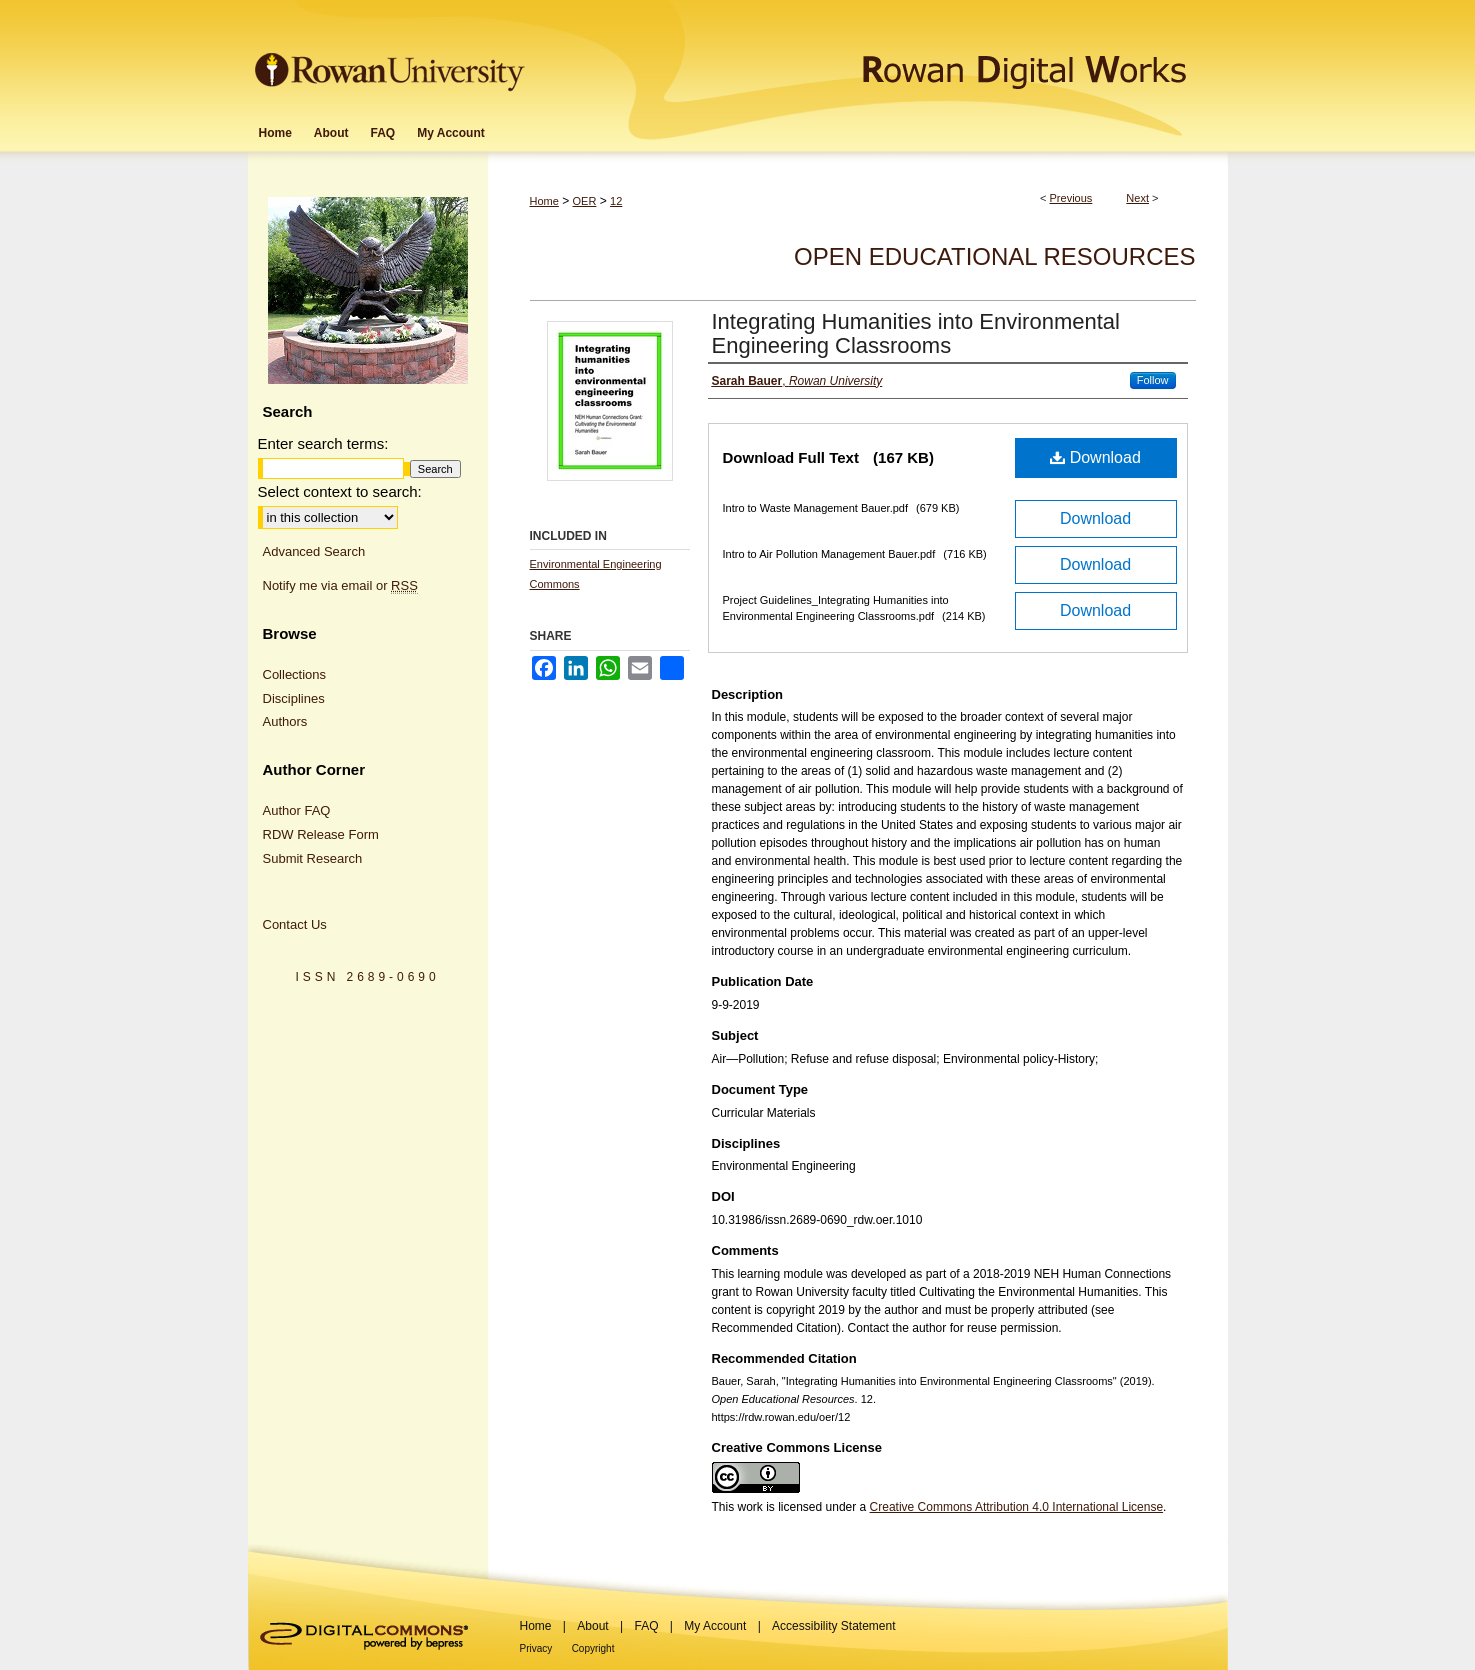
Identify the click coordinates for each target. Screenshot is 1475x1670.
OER (585, 201)
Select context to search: (340, 491)
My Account (715, 1626)
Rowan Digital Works (879, 56)
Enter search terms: (323, 443)
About (592, 1626)
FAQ (646, 1626)
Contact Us (295, 924)
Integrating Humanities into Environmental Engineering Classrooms (916, 333)
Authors (285, 721)
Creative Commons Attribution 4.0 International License (1017, 1507)
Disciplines (294, 698)
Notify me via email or (340, 586)
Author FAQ (297, 810)
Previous (1071, 198)
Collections (295, 674)
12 (616, 201)
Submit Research (313, 858)
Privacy (536, 1648)
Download (1095, 457)
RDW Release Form (321, 834)
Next (1137, 198)
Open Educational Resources (994, 256)
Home (544, 201)
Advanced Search (314, 551)
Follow (1153, 380)
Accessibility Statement (833, 1626)
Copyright (593, 1648)
